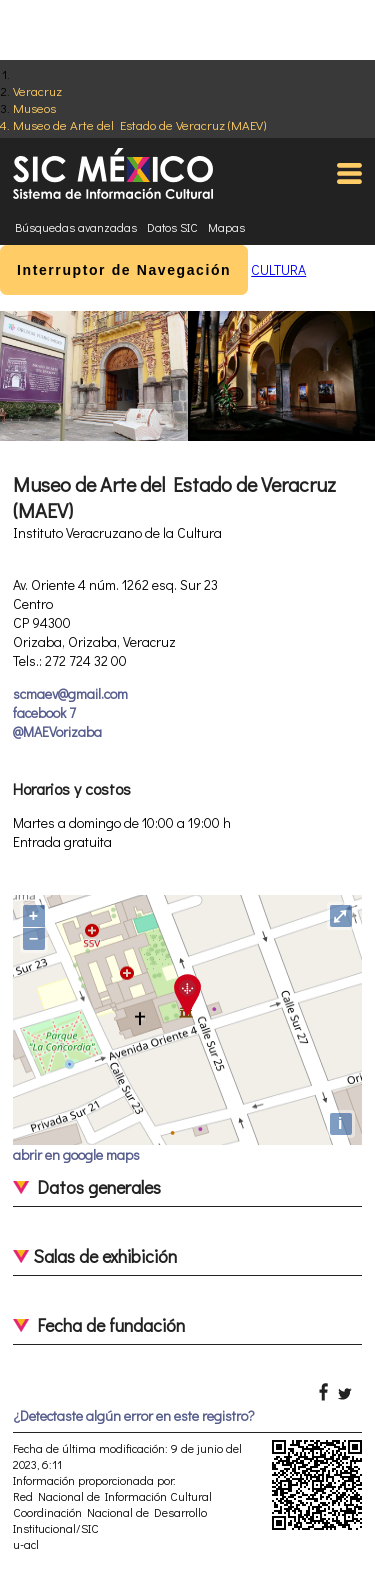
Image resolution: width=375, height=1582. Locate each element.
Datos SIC (172, 227)
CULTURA (278, 269)
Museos (34, 107)
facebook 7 (44, 712)
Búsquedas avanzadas (76, 227)
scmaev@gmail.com (70, 693)
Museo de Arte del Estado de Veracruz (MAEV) (139, 124)
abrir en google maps (76, 1154)
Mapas (226, 227)
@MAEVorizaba (57, 731)
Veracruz (37, 90)
